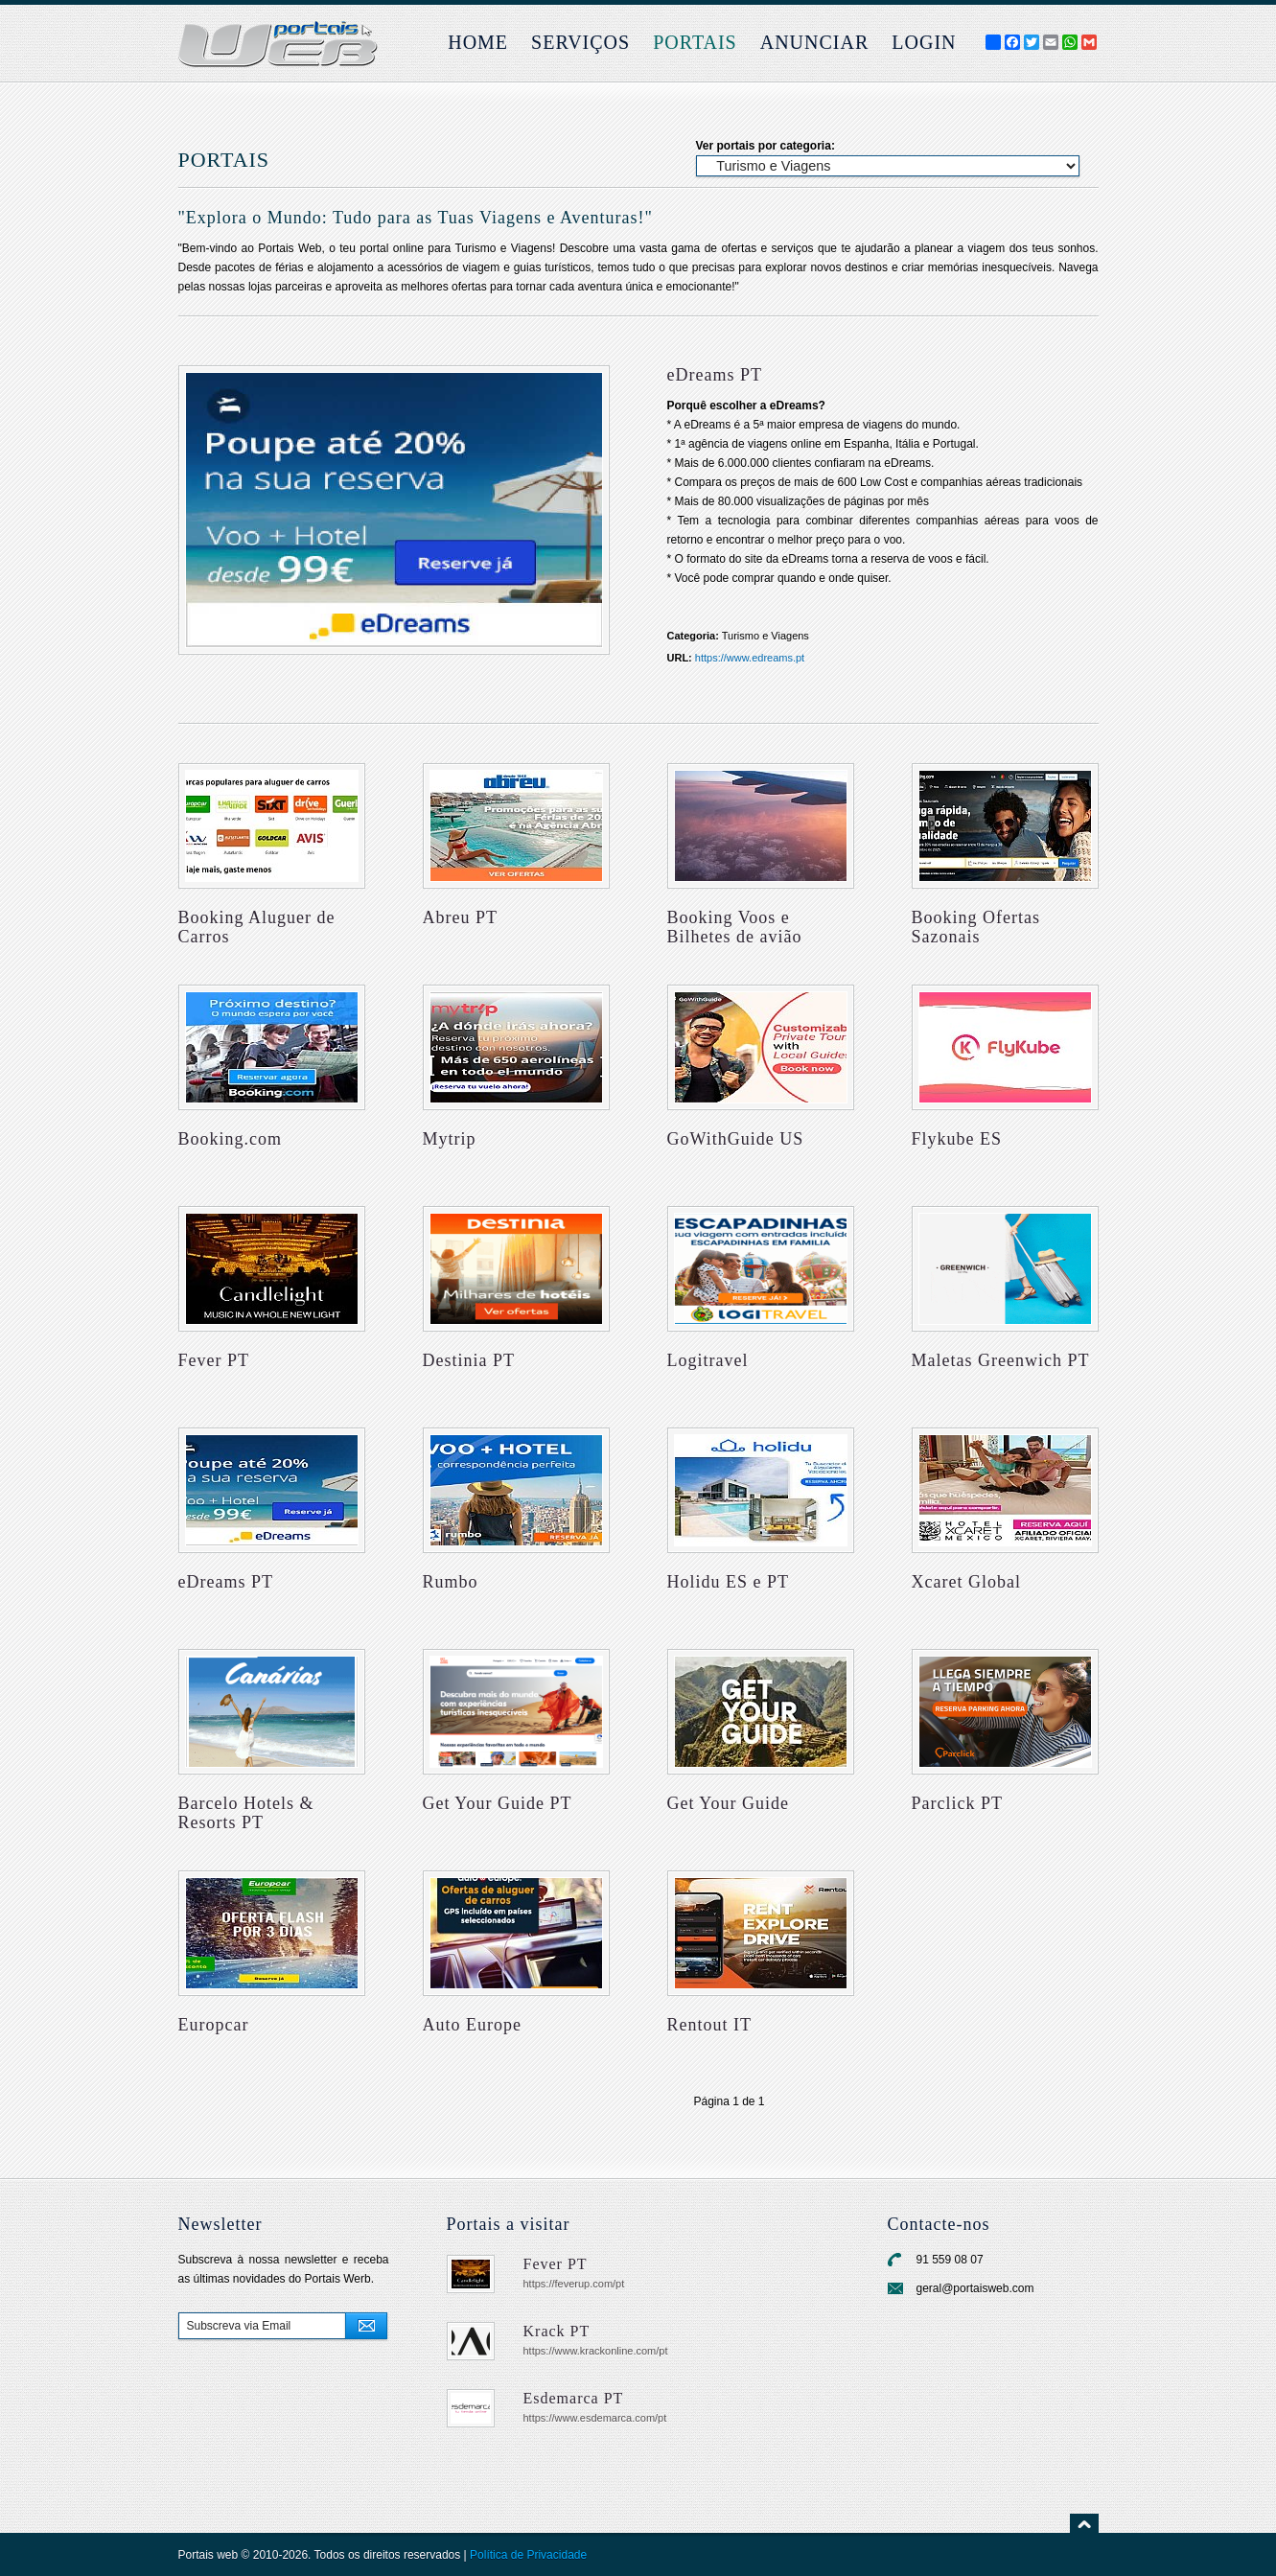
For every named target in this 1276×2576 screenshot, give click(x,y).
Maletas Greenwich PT (1001, 1360)
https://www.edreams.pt (749, 657)
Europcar (213, 2024)
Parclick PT (957, 1803)
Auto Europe (472, 2024)
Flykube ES (957, 1139)
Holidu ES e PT (728, 1581)
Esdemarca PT (573, 2398)
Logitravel (708, 1360)
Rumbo (450, 1581)
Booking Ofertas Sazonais (976, 927)
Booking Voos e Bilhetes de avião (734, 927)
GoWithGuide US (735, 1139)
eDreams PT (225, 1581)
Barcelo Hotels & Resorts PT (246, 1813)
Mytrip (449, 1139)
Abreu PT (461, 917)
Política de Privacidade (528, 2555)
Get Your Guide (728, 1803)
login (924, 42)
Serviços (580, 42)
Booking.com (230, 1139)
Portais (695, 42)
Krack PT (557, 2331)
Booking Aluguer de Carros (257, 927)
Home (478, 42)
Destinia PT (469, 1360)
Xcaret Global (966, 1581)
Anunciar (815, 42)
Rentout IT (710, 2024)
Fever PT (214, 1360)
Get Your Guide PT (497, 1803)
